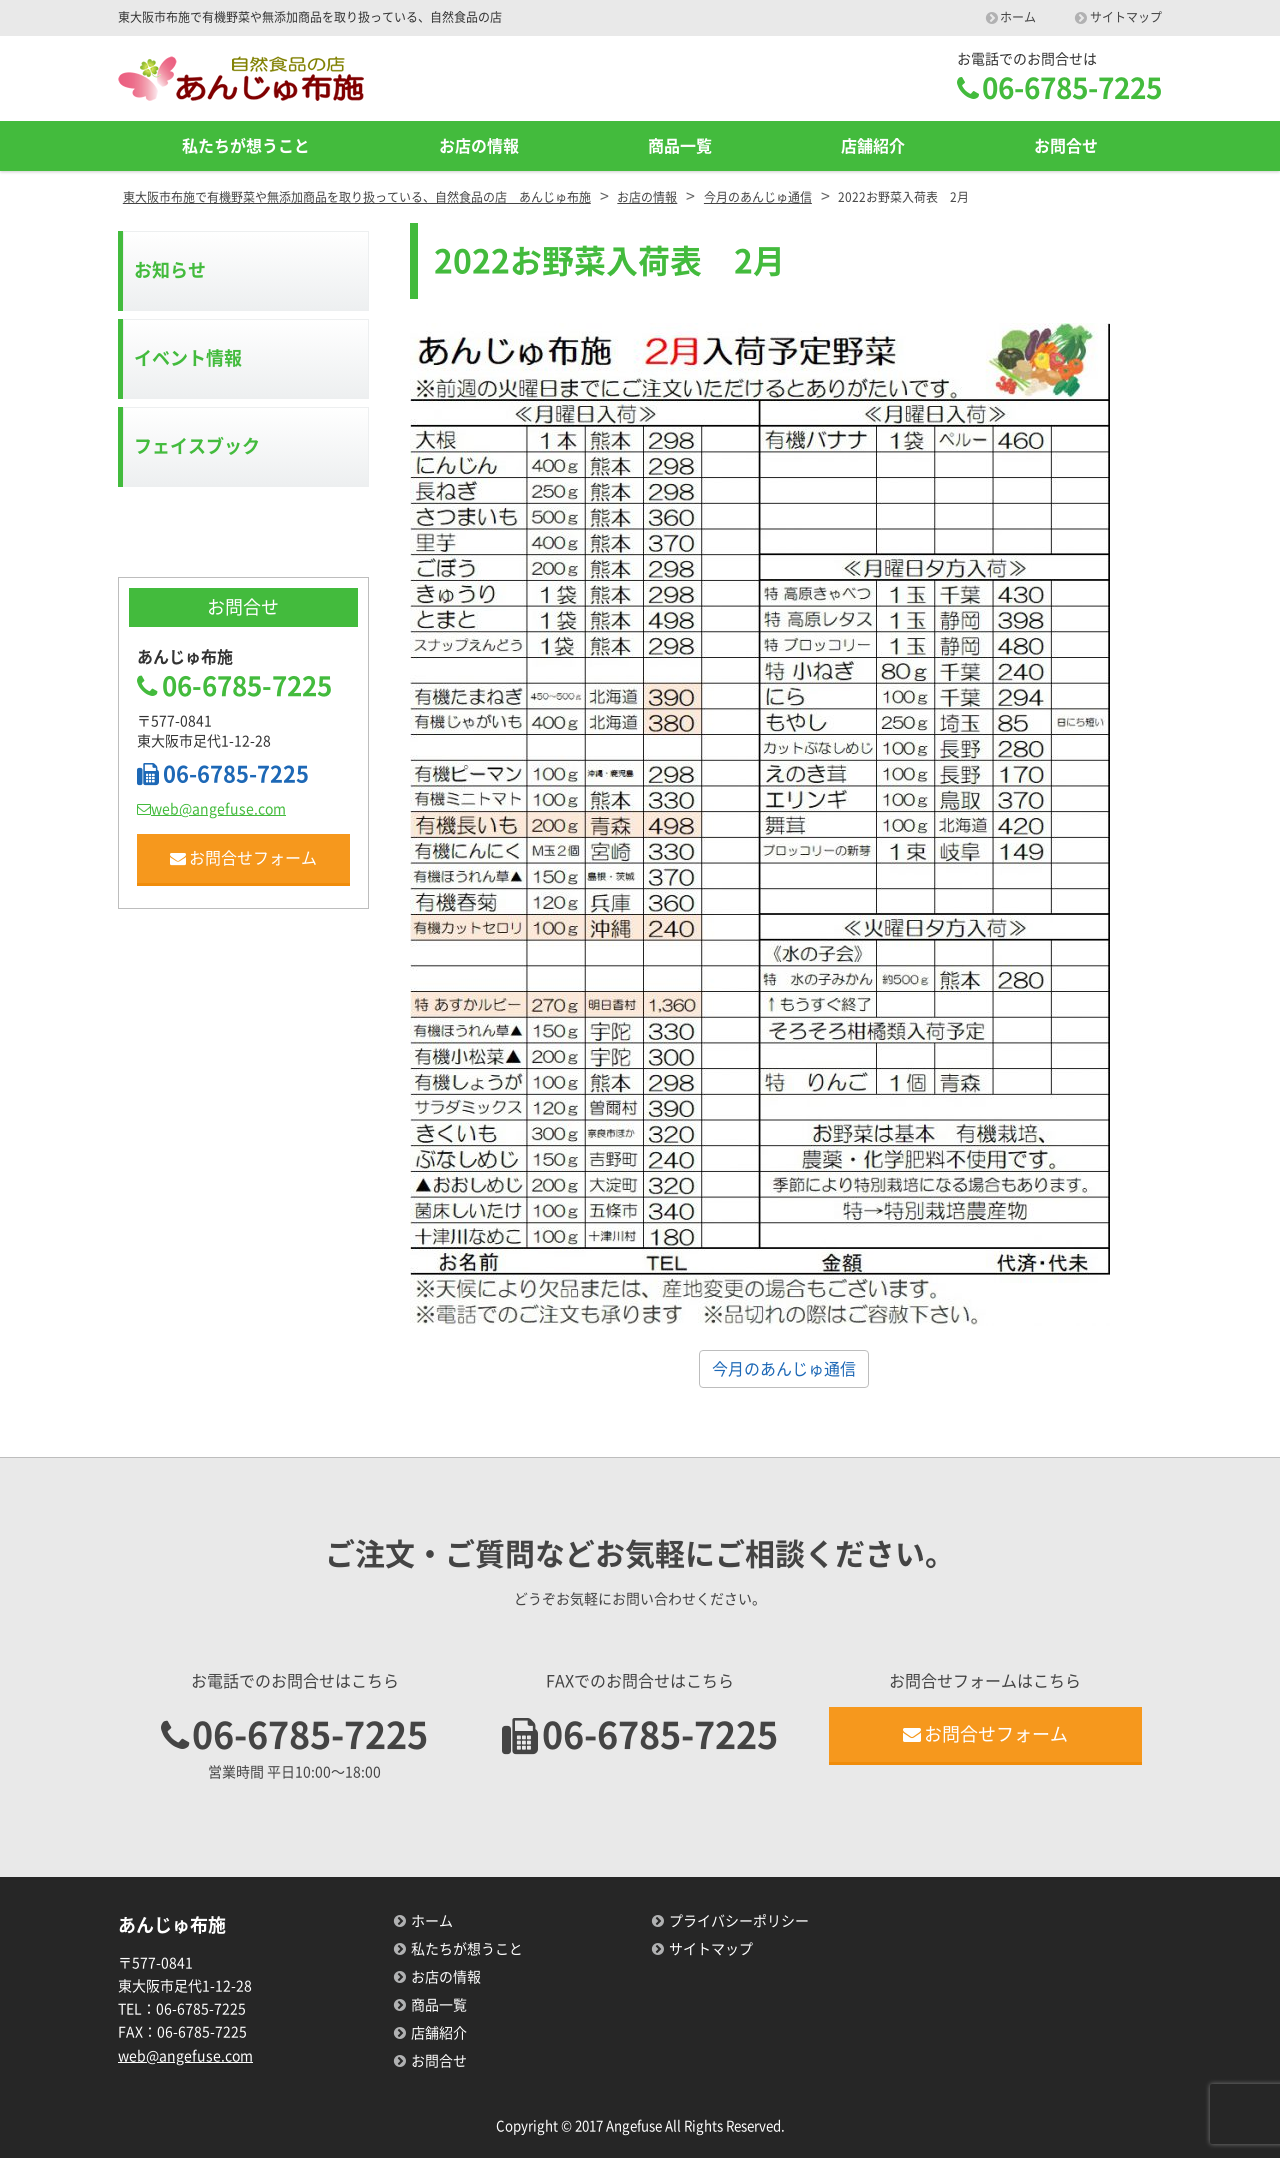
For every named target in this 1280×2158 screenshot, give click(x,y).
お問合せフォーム (243, 858)
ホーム (1018, 17)
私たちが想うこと (246, 146)
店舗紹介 (873, 146)
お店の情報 (479, 146)
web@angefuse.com (211, 809)
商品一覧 (680, 146)
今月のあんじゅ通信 (784, 1369)
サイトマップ (1126, 17)
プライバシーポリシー (739, 1921)
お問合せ (1066, 146)
